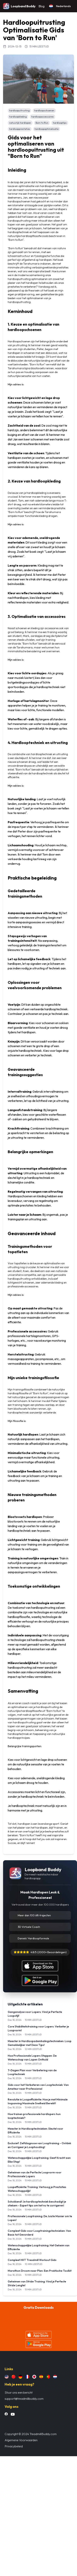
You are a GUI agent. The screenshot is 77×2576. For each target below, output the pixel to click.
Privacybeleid (14, 2446)
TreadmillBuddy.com (43, 2434)
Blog (41, 6)
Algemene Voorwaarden (21, 2440)
